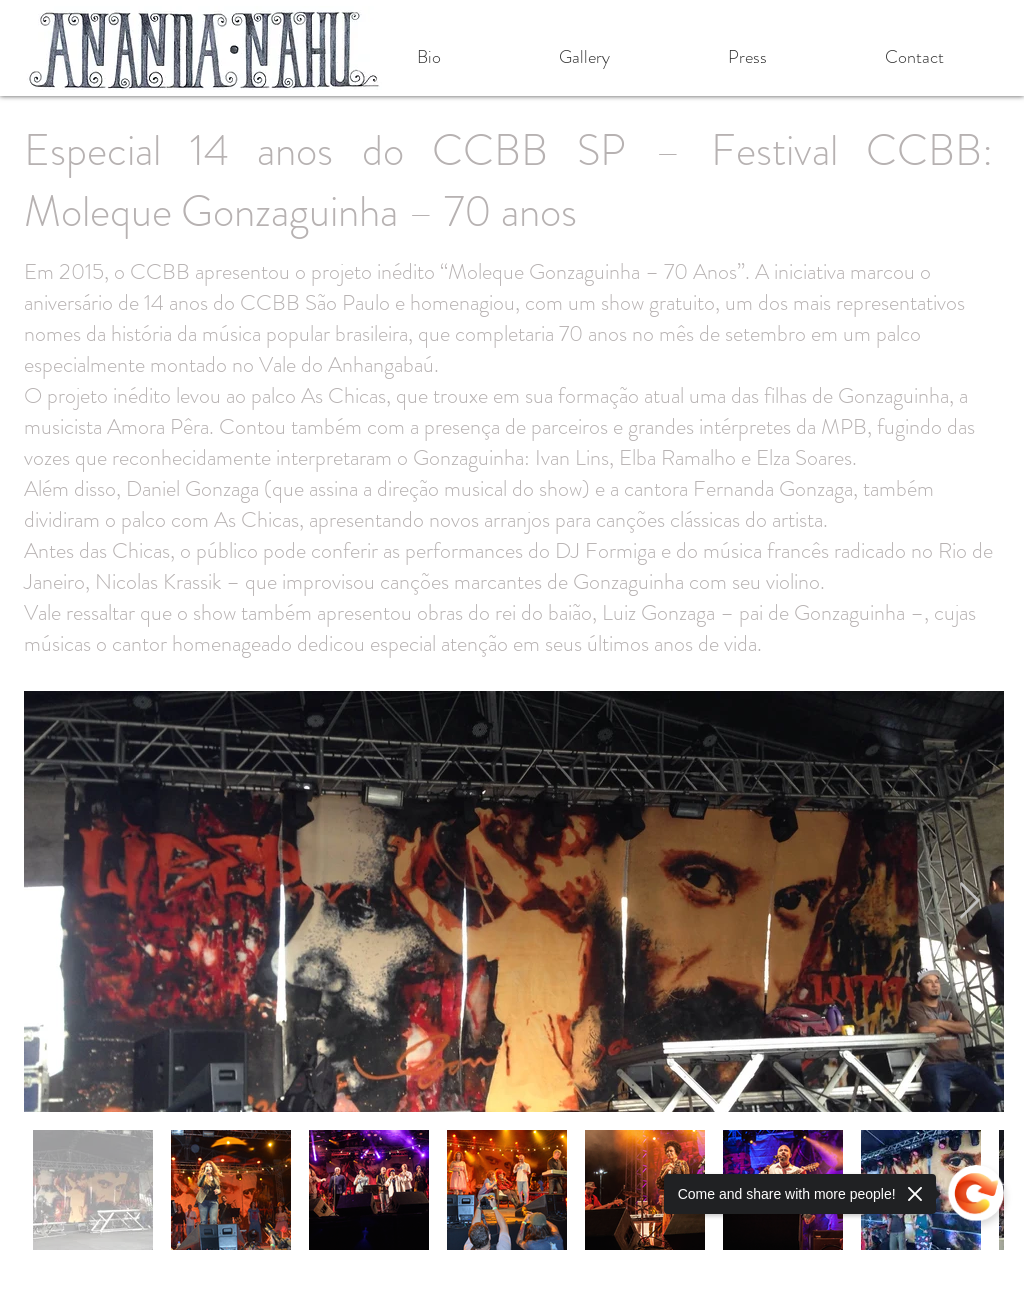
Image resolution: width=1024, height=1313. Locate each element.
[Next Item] (969, 901)
